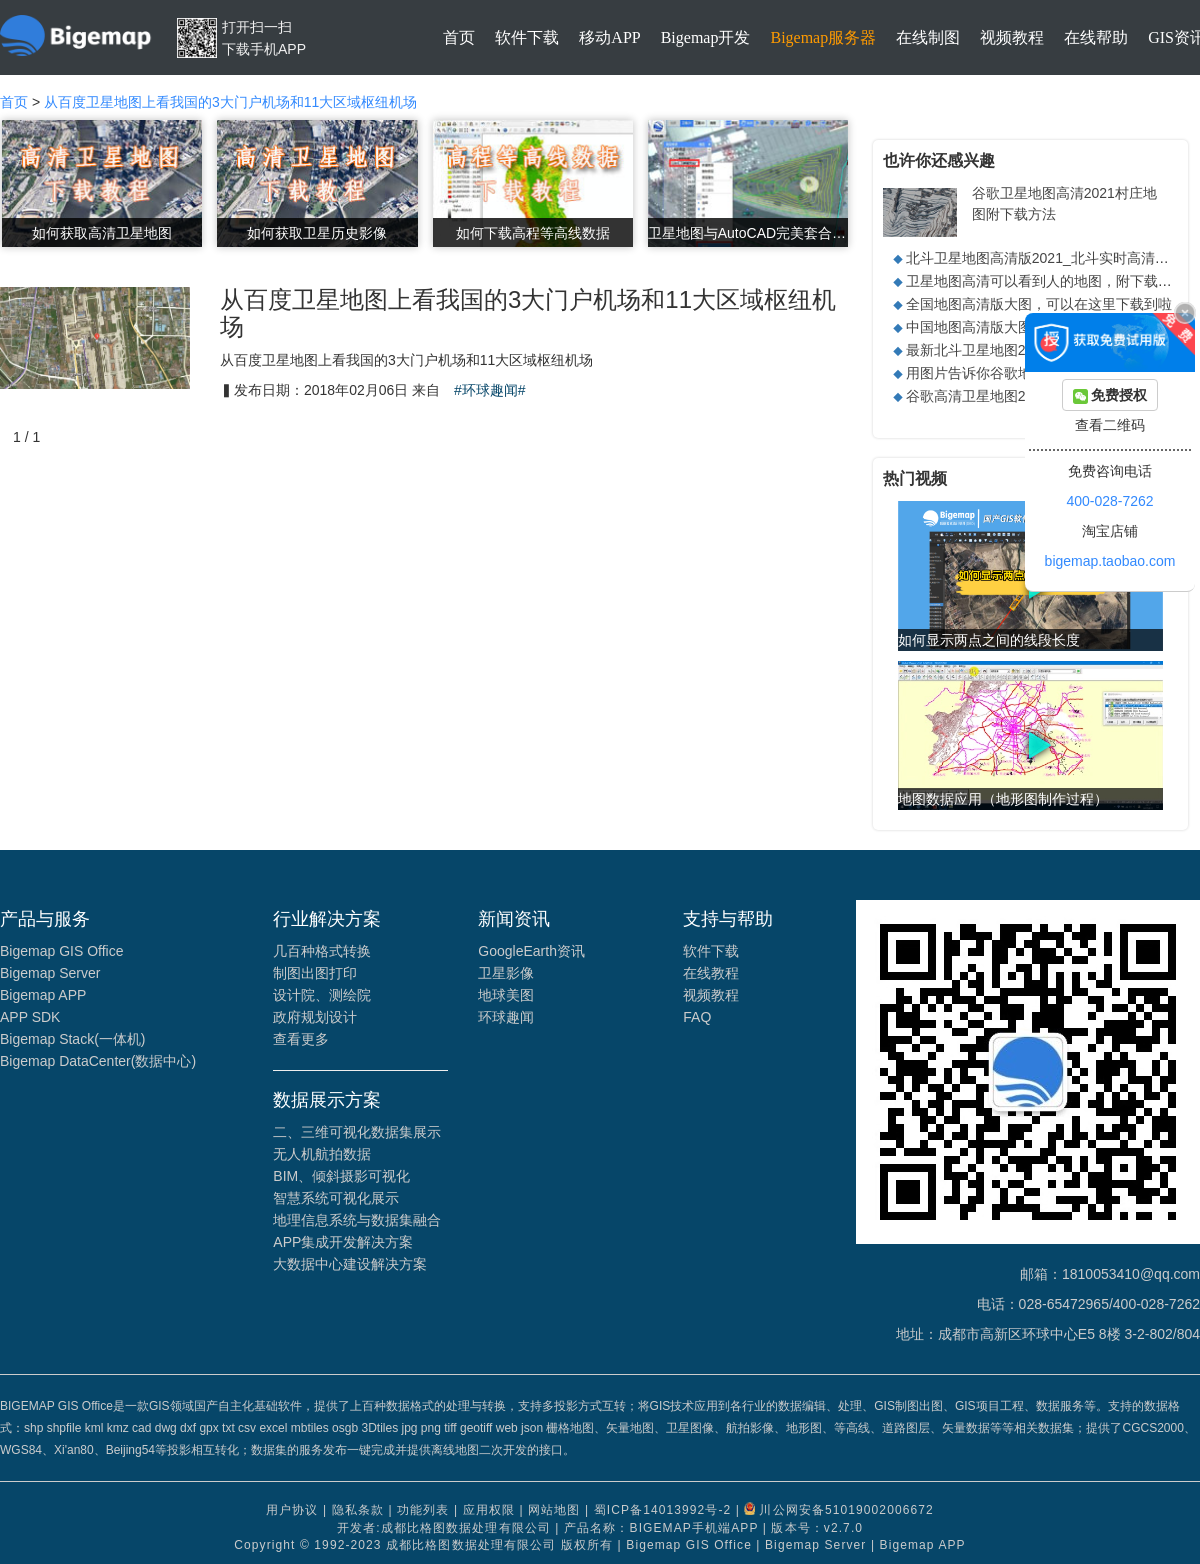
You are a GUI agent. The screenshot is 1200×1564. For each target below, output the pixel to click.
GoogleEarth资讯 (531, 951)
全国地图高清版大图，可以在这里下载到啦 (1039, 304)
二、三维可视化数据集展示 (357, 1132)
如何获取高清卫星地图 (102, 233)
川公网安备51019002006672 (846, 1511)
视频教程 (1012, 37)
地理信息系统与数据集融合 (357, 1220)
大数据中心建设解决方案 (350, 1264)
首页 (459, 37)
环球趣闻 (506, 1017)
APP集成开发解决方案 (343, 1242)
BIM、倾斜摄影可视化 (341, 1176)
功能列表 (423, 1511)
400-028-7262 (1109, 501)
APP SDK (30, 1017)
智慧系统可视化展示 (336, 1198)
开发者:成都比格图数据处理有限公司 (444, 1528)
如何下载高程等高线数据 (533, 233)
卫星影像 (506, 973)
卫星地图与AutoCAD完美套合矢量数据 (748, 233)
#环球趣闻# (490, 390)
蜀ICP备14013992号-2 (663, 1511)
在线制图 (928, 37)
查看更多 (301, 1039)
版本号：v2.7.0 (817, 1528)
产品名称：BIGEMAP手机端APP (661, 1528)
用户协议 (292, 1511)
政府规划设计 (315, 1017)
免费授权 (1110, 395)
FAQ (697, 1017)
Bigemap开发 (706, 37)
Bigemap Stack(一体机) (72, 1039)
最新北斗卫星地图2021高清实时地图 (1019, 350)
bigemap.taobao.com (1110, 561)
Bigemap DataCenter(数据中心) (98, 1061)
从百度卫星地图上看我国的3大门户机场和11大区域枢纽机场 (230, 102)
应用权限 (489, 1511)
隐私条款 (358, 1511)
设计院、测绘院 (322, 995)
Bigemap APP (43, 995)
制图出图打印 (315, 973)
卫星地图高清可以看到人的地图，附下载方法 (1046, 281)
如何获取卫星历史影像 (317, 233)
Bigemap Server (50, 973)
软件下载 (527, 37)
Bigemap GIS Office (61, 951)
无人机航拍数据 (322, 1154)
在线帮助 (1096, 37)
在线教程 (711, 973)
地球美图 (506, 995)
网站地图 (554, 1511)
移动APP (609, 37)
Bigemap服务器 (823, 37)
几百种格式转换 (322, 951)
